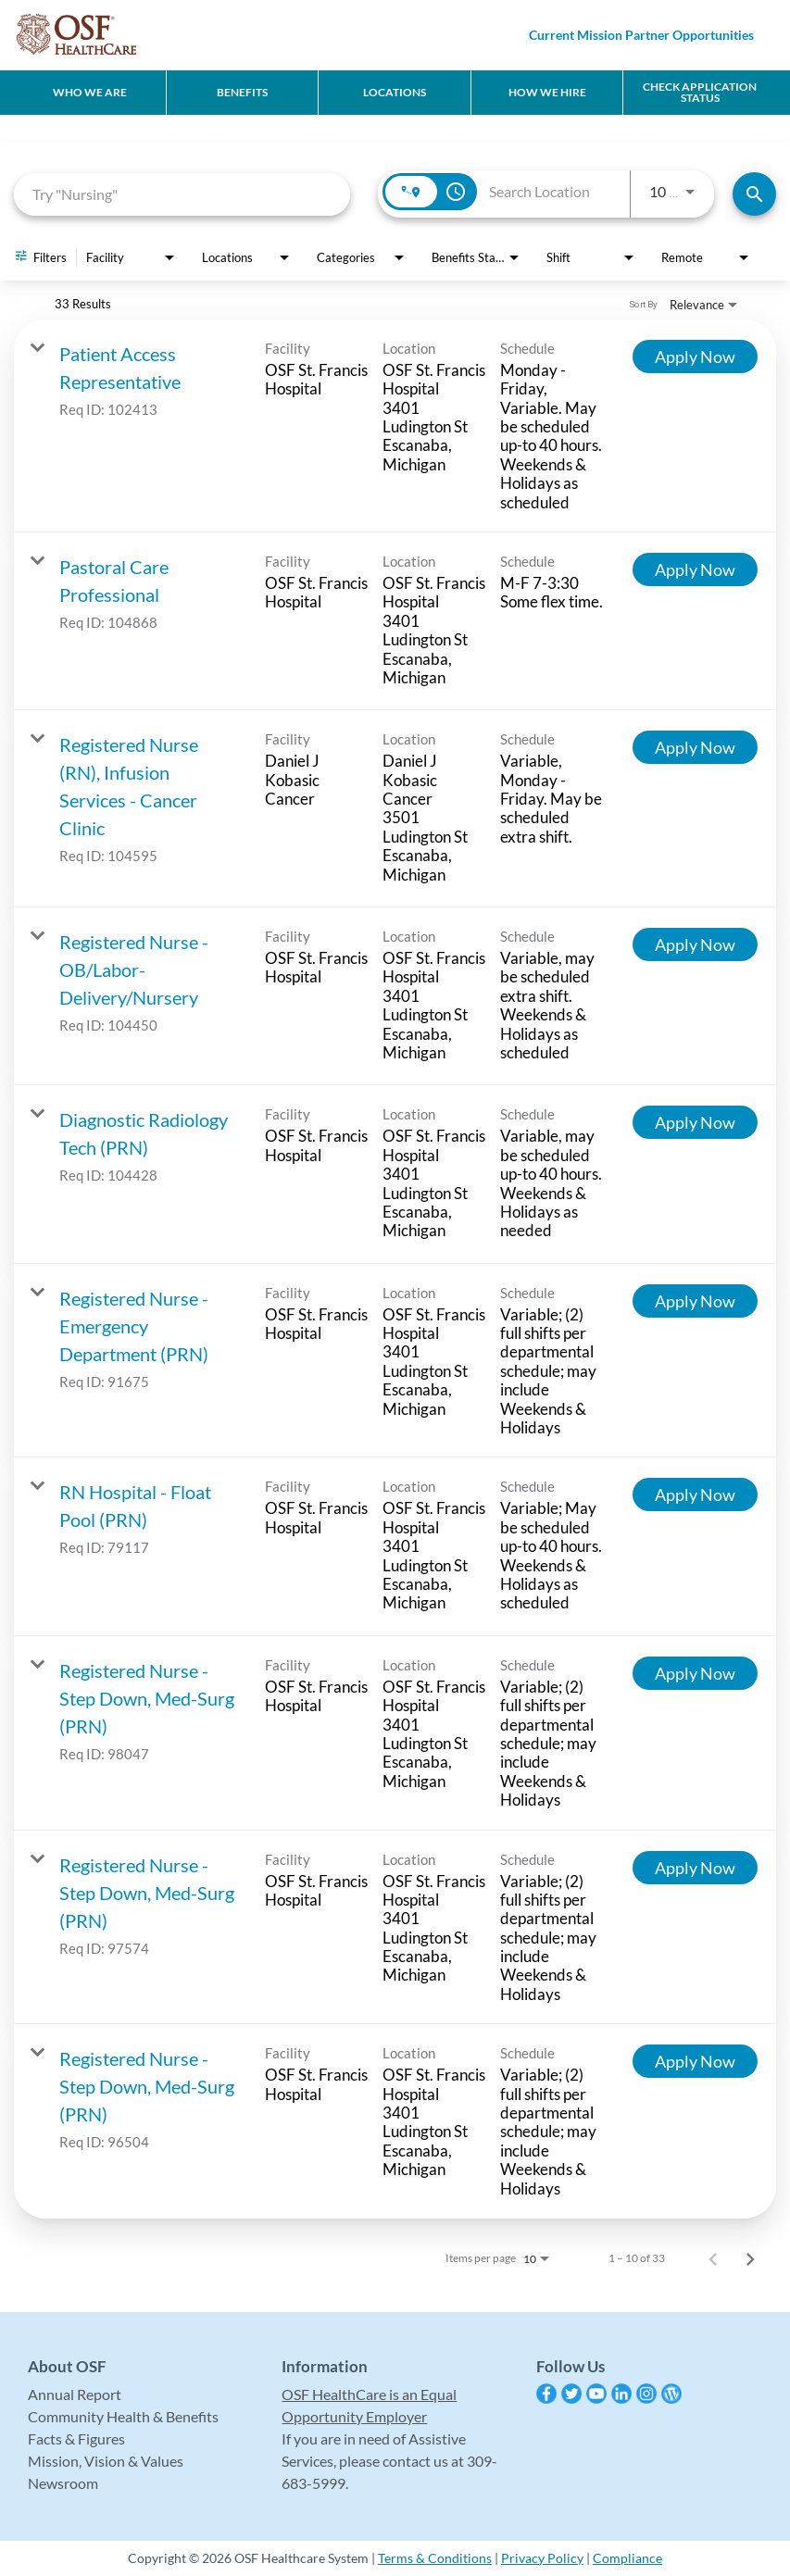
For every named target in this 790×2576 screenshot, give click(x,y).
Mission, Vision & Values (105, 2461)
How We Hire (547, 92)
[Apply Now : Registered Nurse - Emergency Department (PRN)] (695, 1301)
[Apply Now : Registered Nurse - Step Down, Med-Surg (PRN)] (695, 1673)
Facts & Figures (76, 2438)
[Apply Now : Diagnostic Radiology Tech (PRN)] (695, 1122)
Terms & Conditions (435, 2558)
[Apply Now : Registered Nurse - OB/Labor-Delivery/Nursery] (695, 944)
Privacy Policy (542, 2558)
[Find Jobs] (754, 194)
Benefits (242, 92)
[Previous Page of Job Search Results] (713, 2258)
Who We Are (90, 92)
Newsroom (63, 2483)
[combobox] (182, 194)
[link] (395, 425)
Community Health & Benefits (123, 2416)
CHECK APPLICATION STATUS (700, 92)
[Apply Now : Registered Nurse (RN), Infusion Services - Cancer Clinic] (695, 747)
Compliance (627, 2558)
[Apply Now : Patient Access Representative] (695, 356)
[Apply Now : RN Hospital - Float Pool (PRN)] (695, 1494)
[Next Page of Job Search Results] (750, 2258)
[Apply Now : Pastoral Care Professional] (695, 569)
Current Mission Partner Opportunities (641, 35)
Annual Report (74, 2394)
